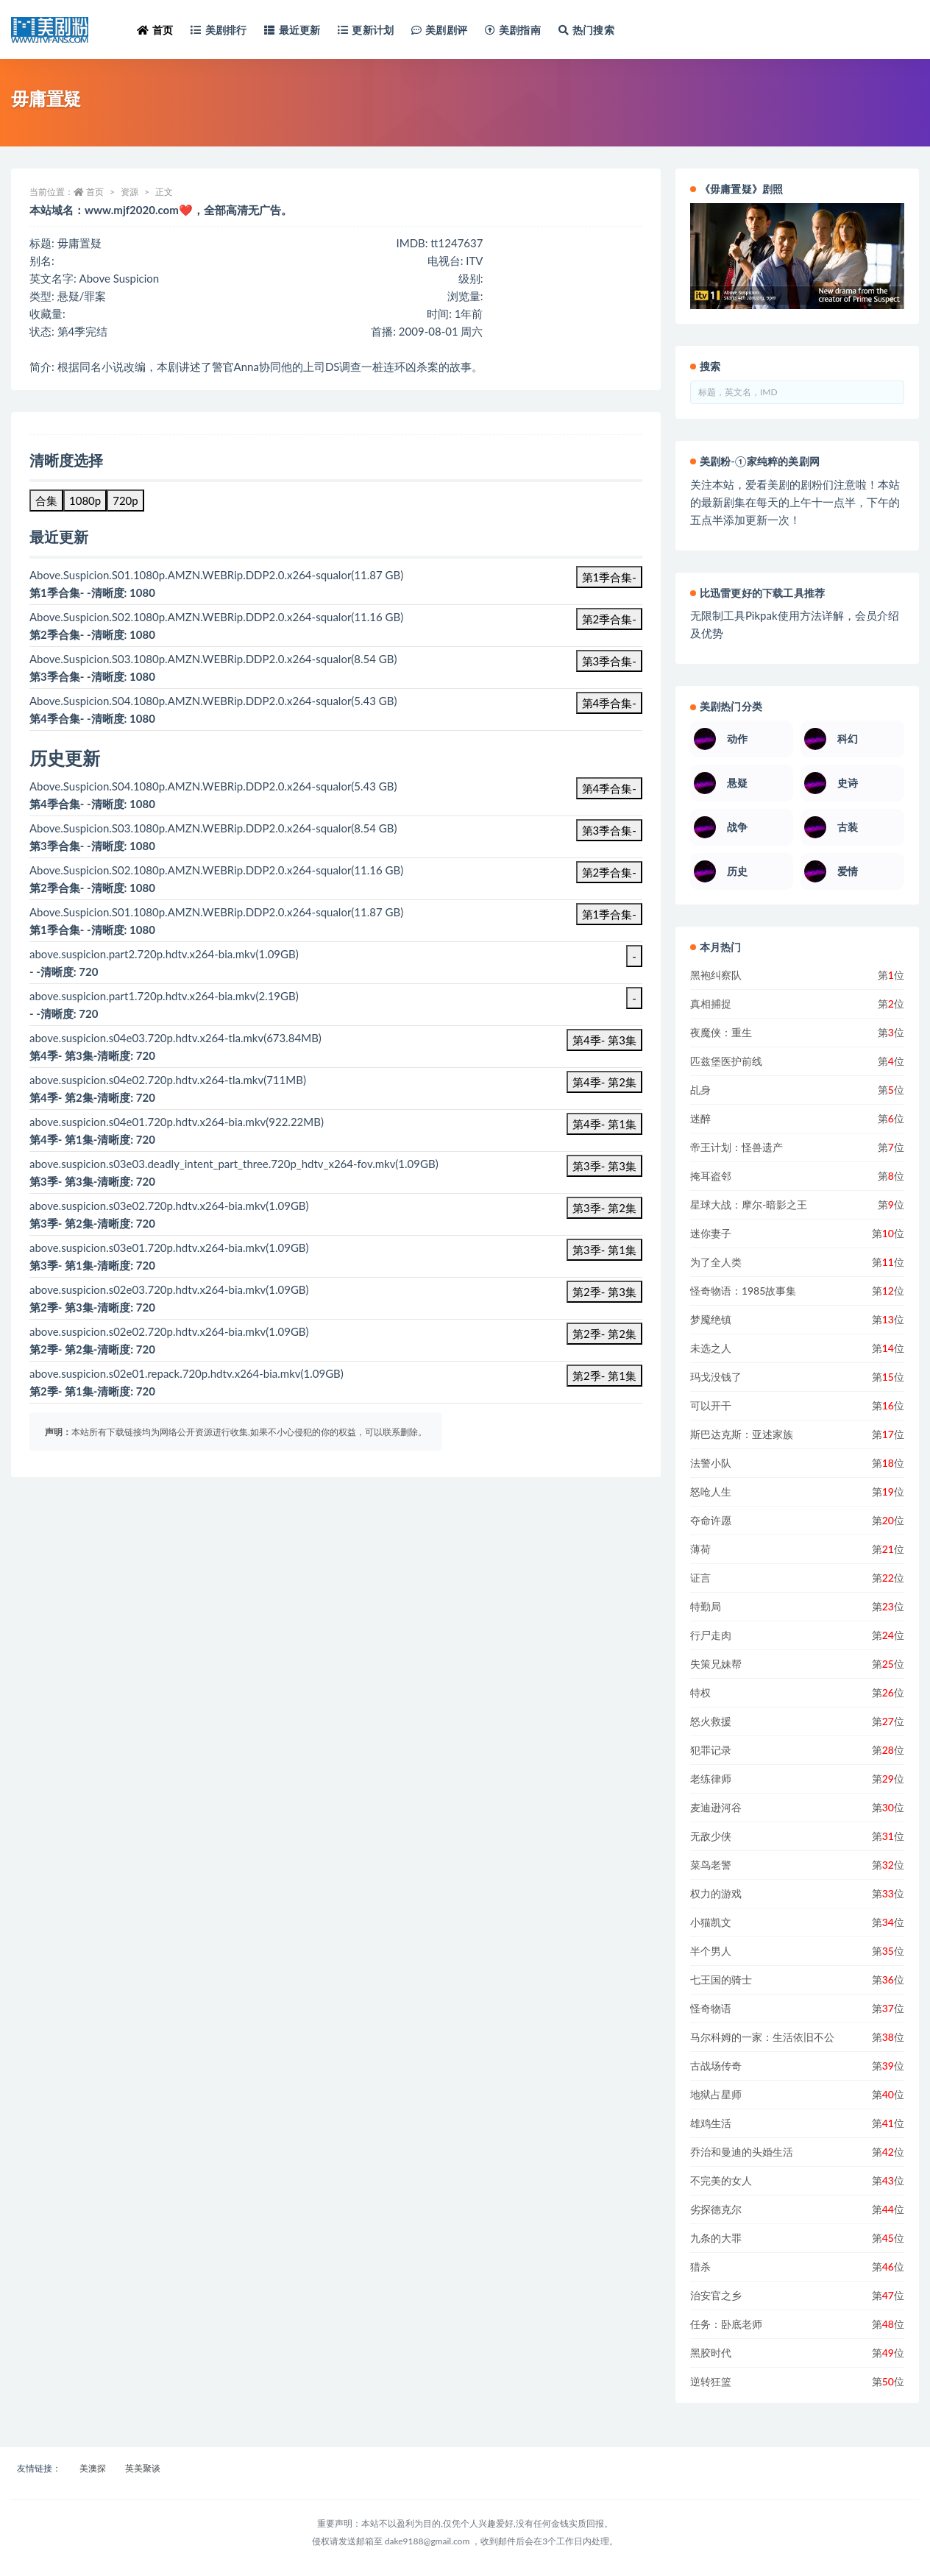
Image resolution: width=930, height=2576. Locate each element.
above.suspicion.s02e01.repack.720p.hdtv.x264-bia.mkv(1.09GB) (186, 1373)
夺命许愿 (710, 1520)
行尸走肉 (710, 1635)
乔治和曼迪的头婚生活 (741, 2151)
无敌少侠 (710, 1836)
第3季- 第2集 (604, 1207)
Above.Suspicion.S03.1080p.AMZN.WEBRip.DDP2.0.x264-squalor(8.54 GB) (213, 828)
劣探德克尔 (716, 2209)
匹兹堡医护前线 (726, 1061)
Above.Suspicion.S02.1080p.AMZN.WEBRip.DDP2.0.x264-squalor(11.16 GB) (216, 870)
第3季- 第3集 (604, 1165)
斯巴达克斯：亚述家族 (741, 1434)
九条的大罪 (716, 2238)
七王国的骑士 (721, 1979)
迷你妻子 (710, 1233)
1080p (85, 500)
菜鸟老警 (710, 1864)
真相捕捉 (710, 1003)
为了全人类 (716, 1262)
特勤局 (705, 1606)
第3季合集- (609, 661)
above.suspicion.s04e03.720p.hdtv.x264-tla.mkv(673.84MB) (175, 1037)
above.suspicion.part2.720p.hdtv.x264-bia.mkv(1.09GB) (164, 953)
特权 (700, 1692)
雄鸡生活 (710, 2123)
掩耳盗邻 (710, 1176)
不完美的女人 (721, 2180)
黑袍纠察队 (716, 975)
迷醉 (700, 1118)
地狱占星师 (716, 2094)
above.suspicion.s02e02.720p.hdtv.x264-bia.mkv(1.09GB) (169, 1331)
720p (125, 500)
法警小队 (710, 1463)
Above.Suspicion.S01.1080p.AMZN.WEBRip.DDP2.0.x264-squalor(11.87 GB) (216, 912)
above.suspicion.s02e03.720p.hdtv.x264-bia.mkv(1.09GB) (169, 1289)
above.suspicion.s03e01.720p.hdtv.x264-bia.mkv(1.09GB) (169, 1247)
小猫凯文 (710, 1922)
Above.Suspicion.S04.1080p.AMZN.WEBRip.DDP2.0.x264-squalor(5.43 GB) (213, 786)
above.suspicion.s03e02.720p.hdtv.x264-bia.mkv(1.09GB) (169, 1205)
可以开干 (710, 1405)
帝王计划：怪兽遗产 (736, 1147)
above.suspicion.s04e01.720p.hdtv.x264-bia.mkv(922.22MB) (176, 1121)
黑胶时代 (710, 2352)
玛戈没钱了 (716, 1376)
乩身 (700, 1089)
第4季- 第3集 (604, 1040)
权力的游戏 (716, 1893)
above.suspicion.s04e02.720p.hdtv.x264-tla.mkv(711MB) (167, 1079)
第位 (891, 975)
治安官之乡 (716, 2295)
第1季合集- (609, 577)
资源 (129, 191)
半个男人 (710, 1951)
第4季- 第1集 (604, 1123)
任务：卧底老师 (726, 2324)
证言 (700, 1577)
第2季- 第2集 (604, 1333)
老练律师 (710, 1778)
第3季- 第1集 (604, 1249)
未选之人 (710, 1348)
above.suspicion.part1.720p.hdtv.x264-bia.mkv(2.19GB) (164, 995)
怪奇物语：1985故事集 (743, 1290)
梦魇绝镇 (710, 1319)
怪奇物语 (710, 2008)
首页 (95, 191)
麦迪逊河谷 (716, 1807)
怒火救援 (710, 1721)
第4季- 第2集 (604, 1082)
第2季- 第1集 (604, 1375)
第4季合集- (609, 703)
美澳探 (92, 2468)
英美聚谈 (142, 2468)
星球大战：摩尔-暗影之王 (748, 1204)
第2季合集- (609, 619)
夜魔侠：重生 (721, 1032)
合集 (46, 500)
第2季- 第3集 (604, 1291)
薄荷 (700, 1549)
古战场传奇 (716, 2065)
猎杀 (700, 2266)
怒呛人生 (710, 1491)
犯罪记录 (710, 1750)
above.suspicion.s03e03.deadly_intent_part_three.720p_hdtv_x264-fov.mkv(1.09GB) (234, 1163)
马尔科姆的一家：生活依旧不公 (762, 2037)
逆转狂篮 (710, 2381)
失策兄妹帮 (716, 1663)
